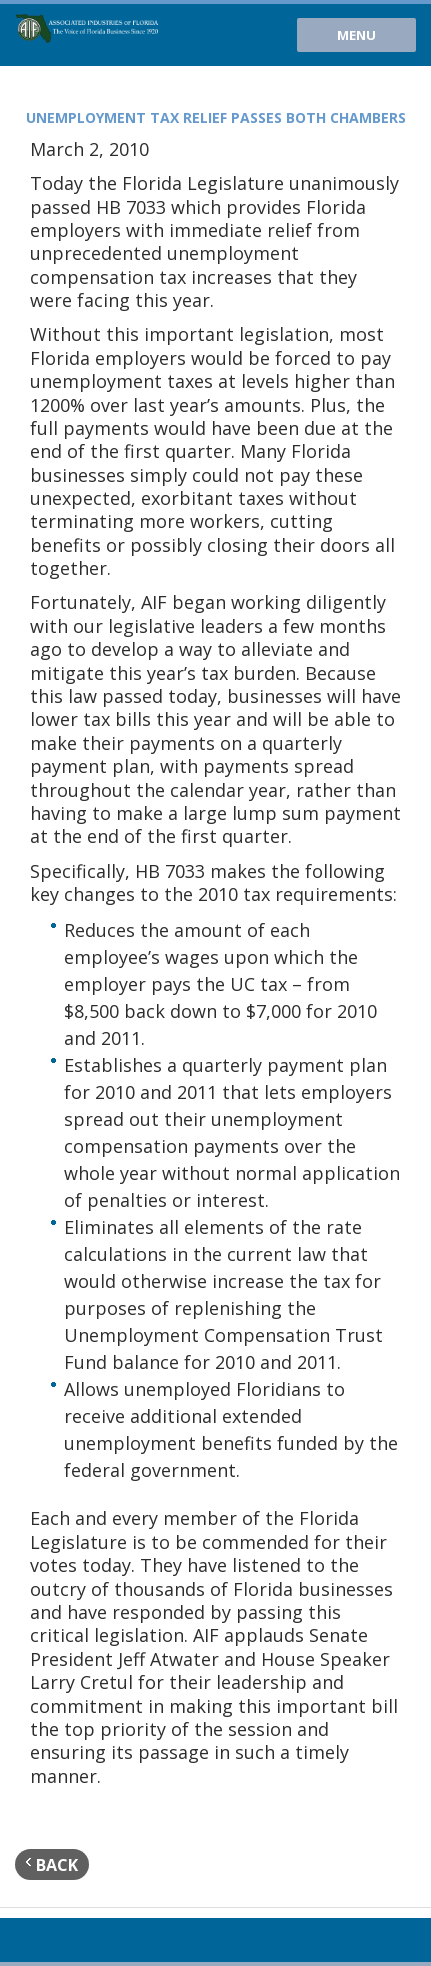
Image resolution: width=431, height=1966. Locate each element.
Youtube (28, 1940)
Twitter (61, 1940)
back (52, 1864)
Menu (356, 35)
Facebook (94, 1940)
